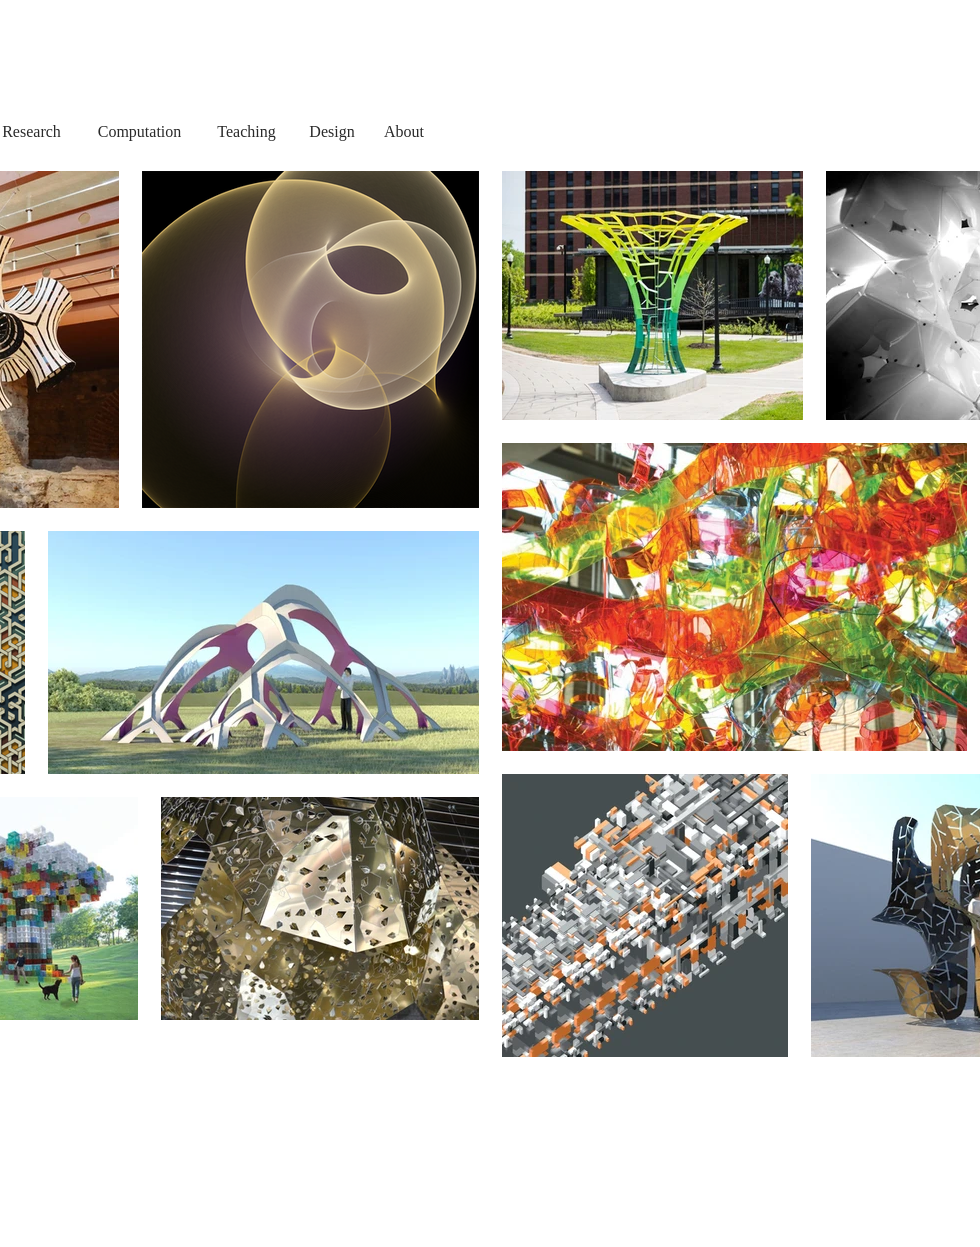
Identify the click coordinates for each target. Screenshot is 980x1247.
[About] (404, 132)
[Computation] (139, 132)
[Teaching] (246, 132)
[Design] (332, 132)
